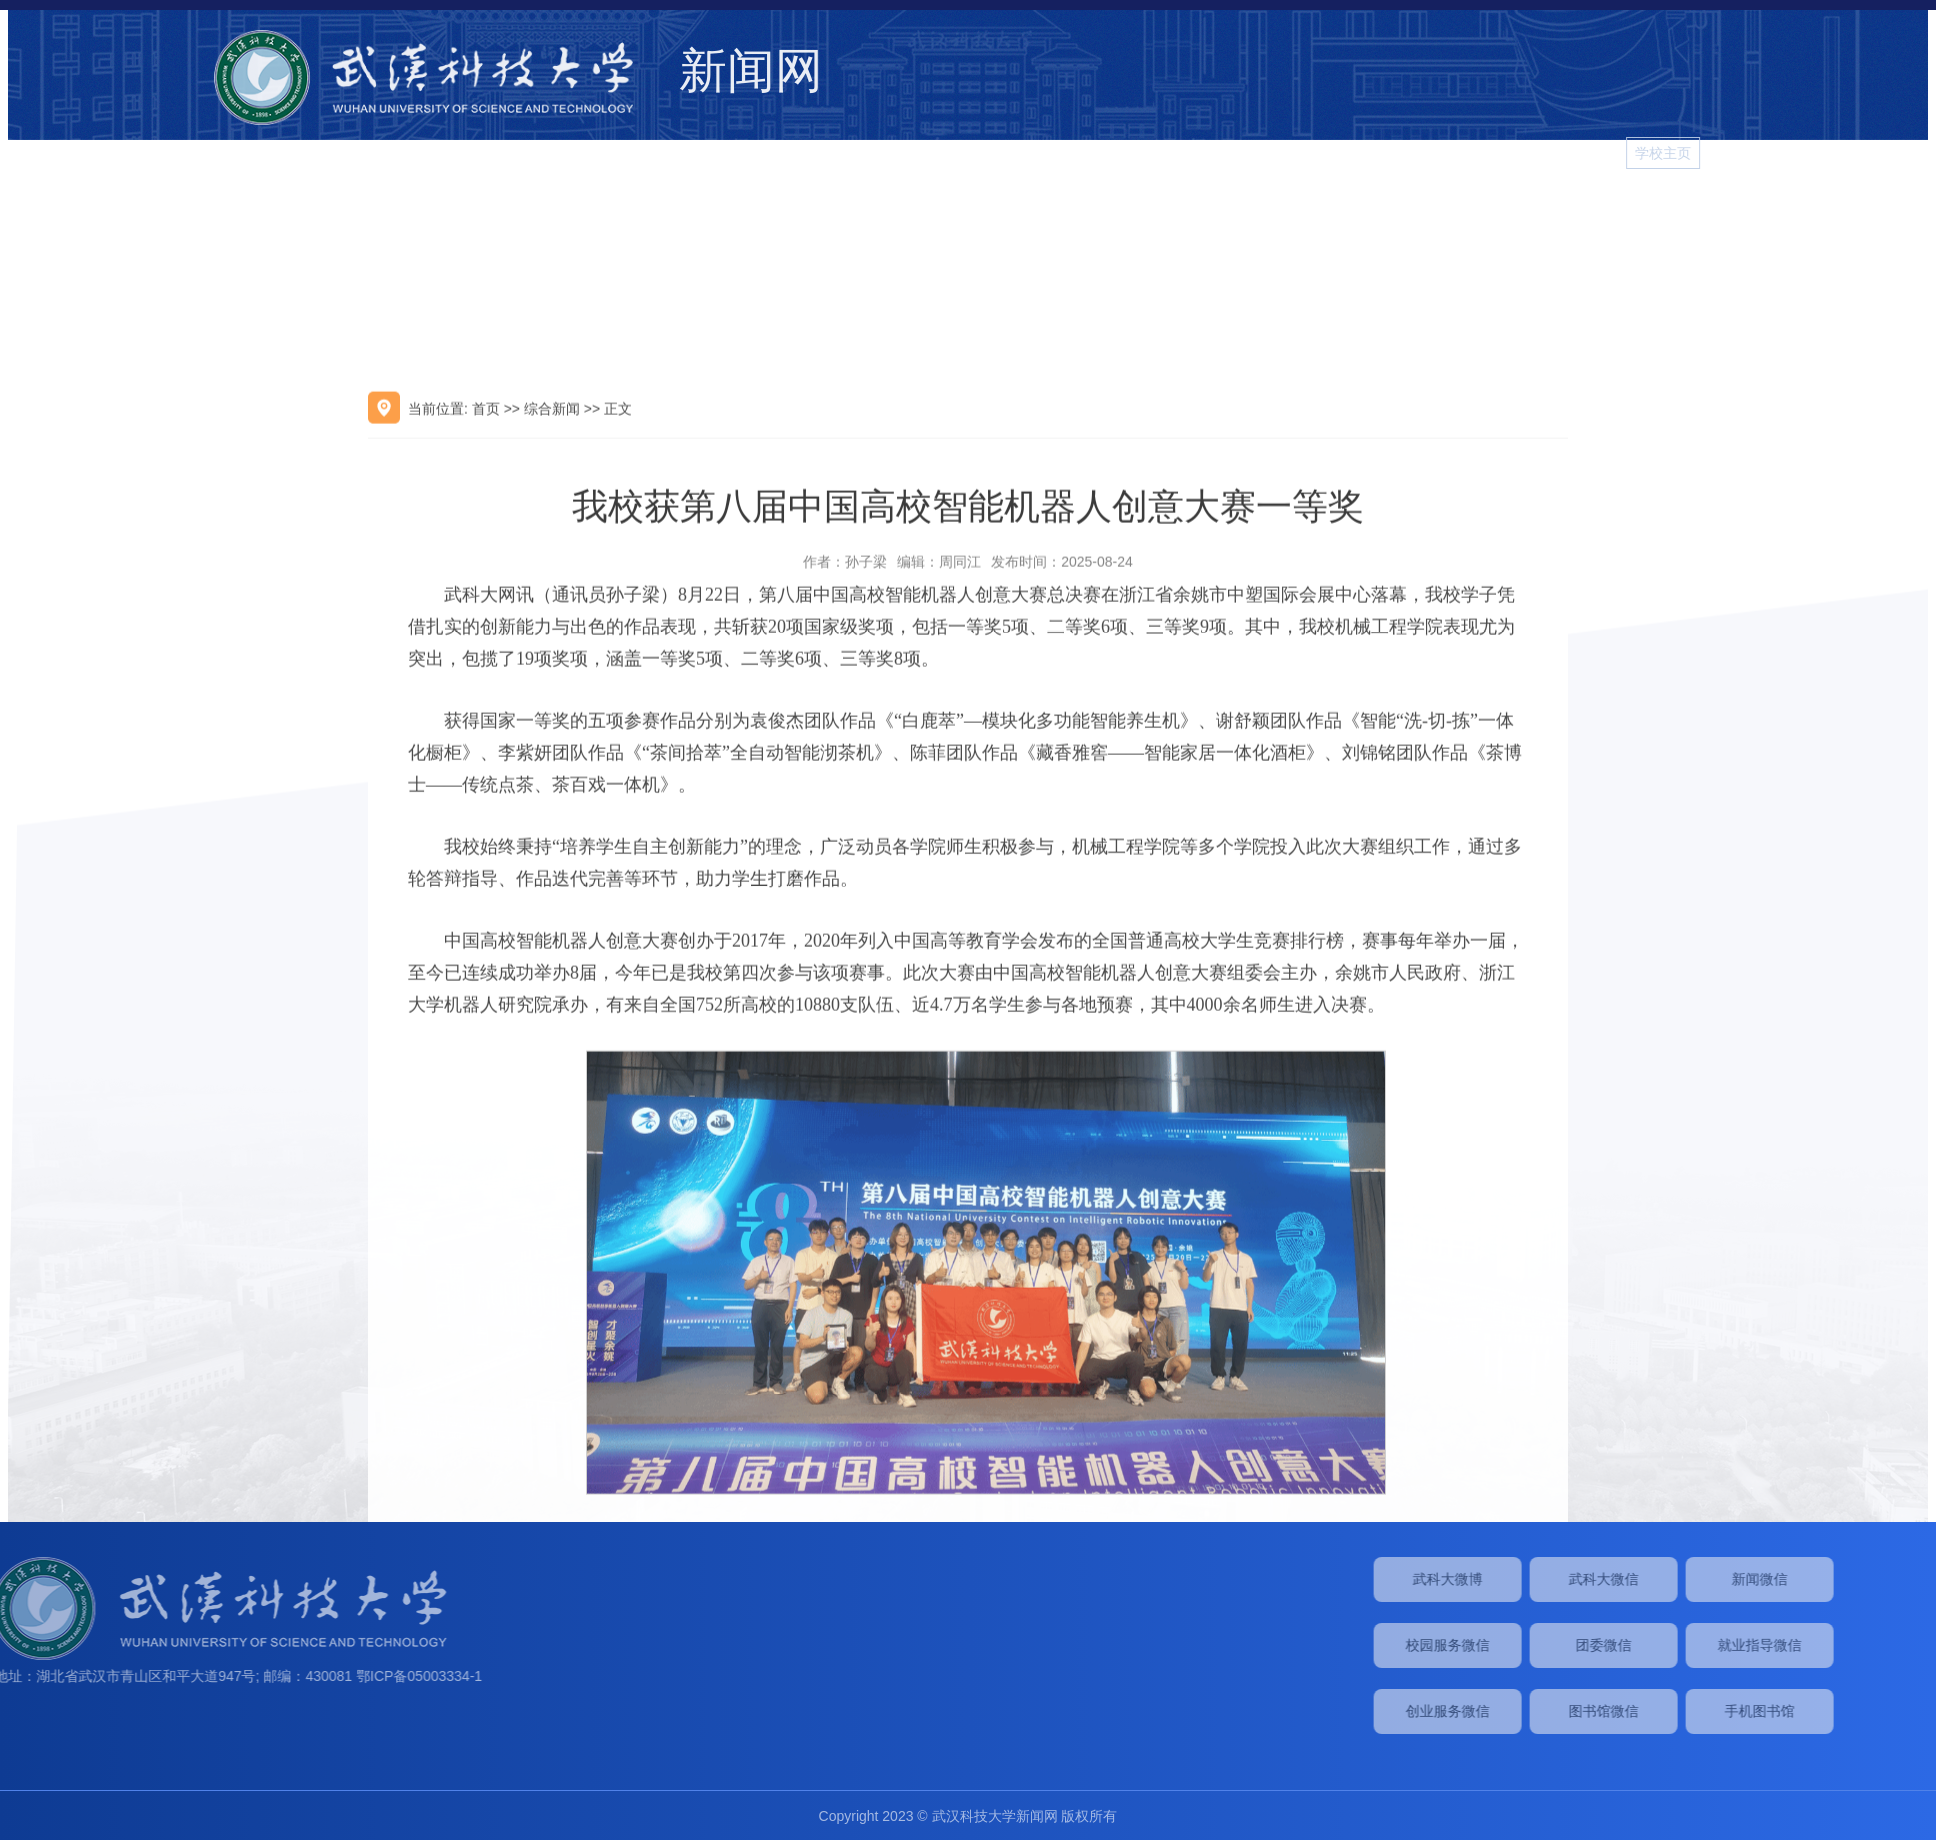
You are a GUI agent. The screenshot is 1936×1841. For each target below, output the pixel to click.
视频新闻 (1683, 213)
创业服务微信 (1682, 1711)
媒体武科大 (1404, 213)
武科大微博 (1682, 1579)
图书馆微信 (1838, 1711)
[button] (1908, 153)
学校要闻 (1125, 213)
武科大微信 (1838, 1579)
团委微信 (1838, 1645)
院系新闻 (1503, 213)
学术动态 (1305, 213)
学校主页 (1837, 153)
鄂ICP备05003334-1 (92, 1676)
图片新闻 (1773, 213)
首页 (486, 655)
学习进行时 (1872, 213)
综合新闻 (1215, 213)
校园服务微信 (1682, 1645)
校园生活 (1593, 213)
